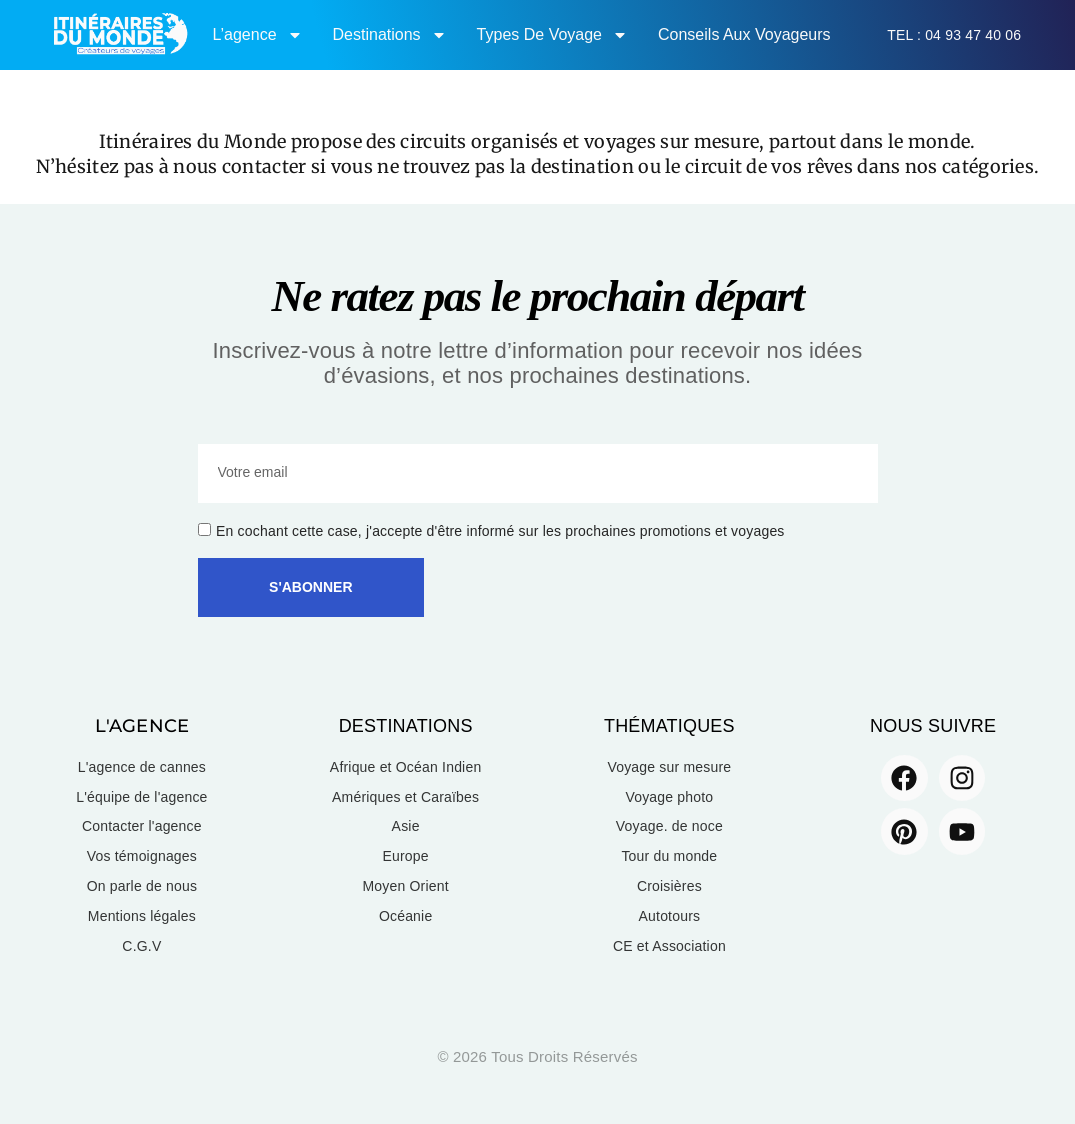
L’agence (257, 35)
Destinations (390, 35)
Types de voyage (552, 35)
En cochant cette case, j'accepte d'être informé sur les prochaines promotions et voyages (500, 531)
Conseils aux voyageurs (744, 34)
